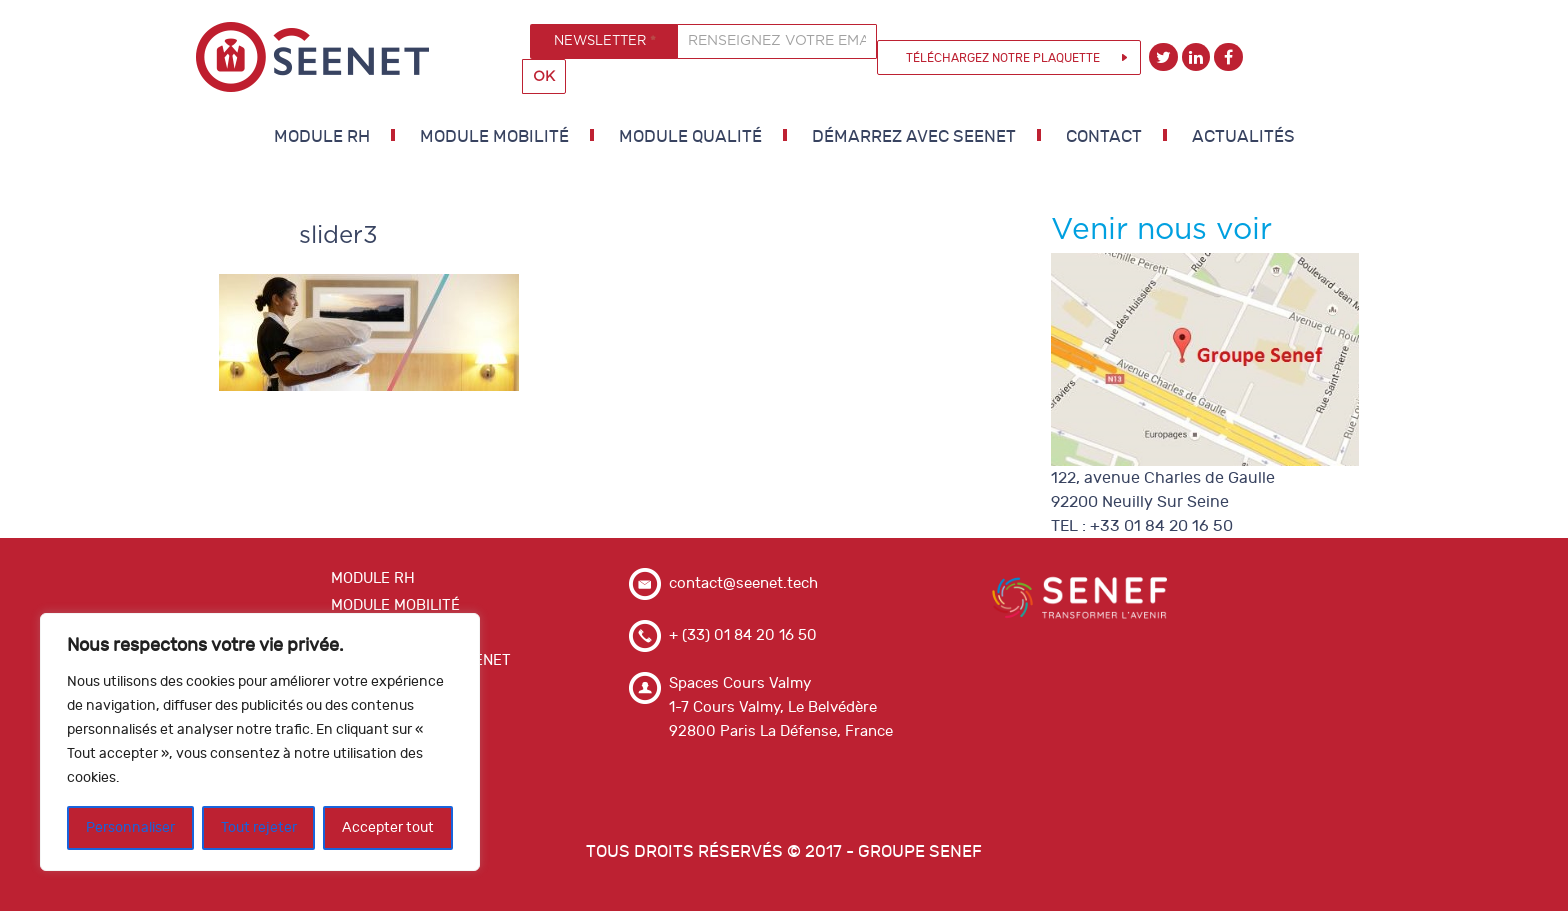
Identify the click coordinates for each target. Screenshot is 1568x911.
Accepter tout (388, 827)
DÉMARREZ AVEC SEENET (914, 137)
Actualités (1243, 137)
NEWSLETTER (605, 41)
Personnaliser (130, 827)
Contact (1104, 137)
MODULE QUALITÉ (690, 137)
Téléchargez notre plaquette (1003, 58)
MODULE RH (322, 137)
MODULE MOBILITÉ (494, 137)
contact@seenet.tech (743, 583)
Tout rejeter (259, 827)
